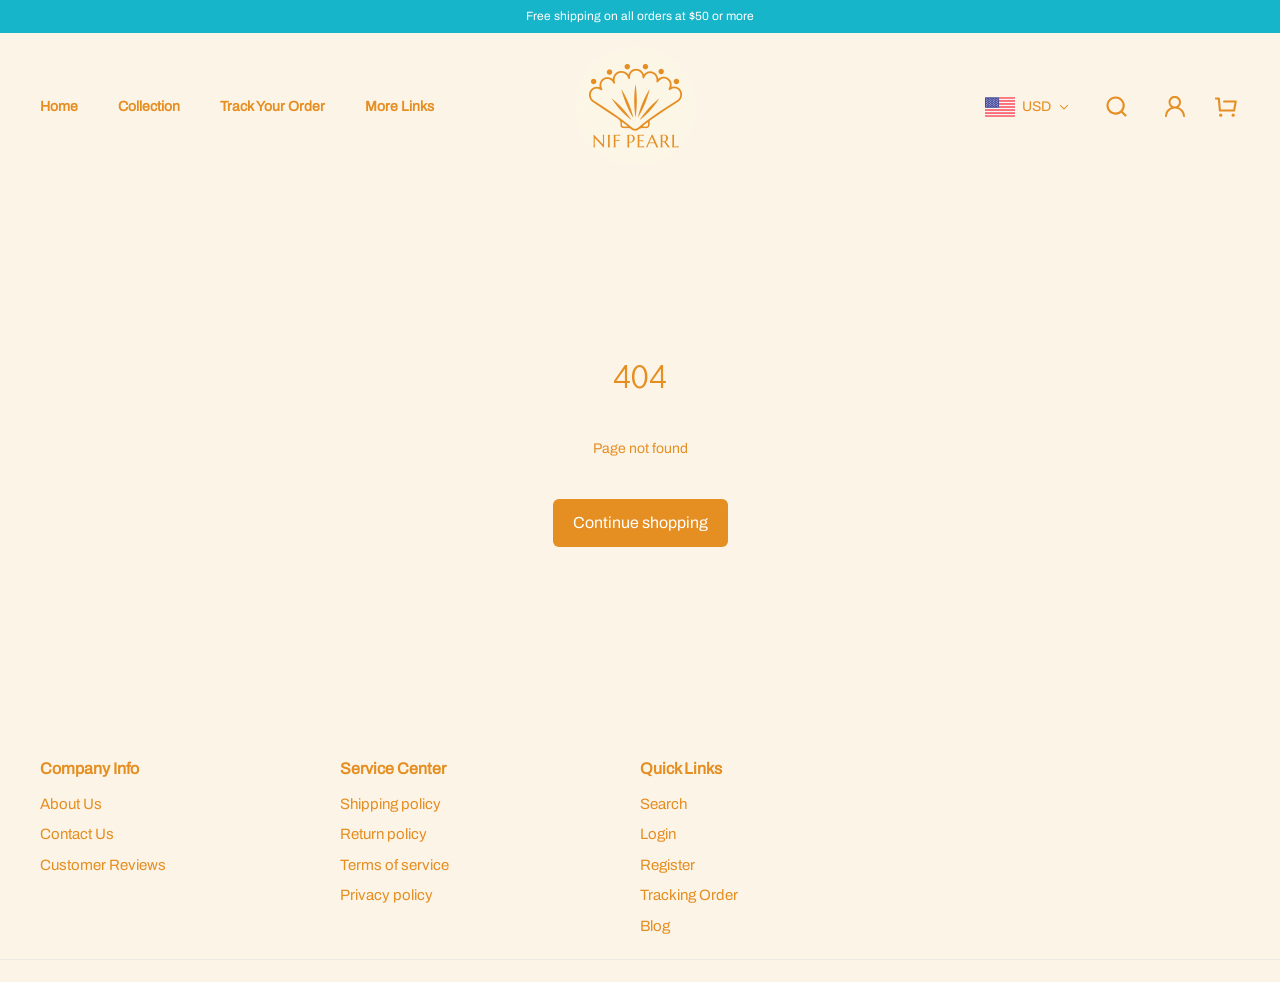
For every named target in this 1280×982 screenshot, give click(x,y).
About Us (71, 804)
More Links (399, 106)
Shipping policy (390, 804)
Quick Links (681, 768)
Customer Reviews (103, 865)
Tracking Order (689, 895)
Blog (655, 926)
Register (667, 865)
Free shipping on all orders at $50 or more (640, 16)
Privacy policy (386, 895)
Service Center (393, 768)
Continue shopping (640, 522)
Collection (149, 106)
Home (59, 106)
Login (658, 834)
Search (663, 804)
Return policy (383, 834)
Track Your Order (272, 106)
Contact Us (77, 834)
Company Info (89, 768)
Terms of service (394, 865)
